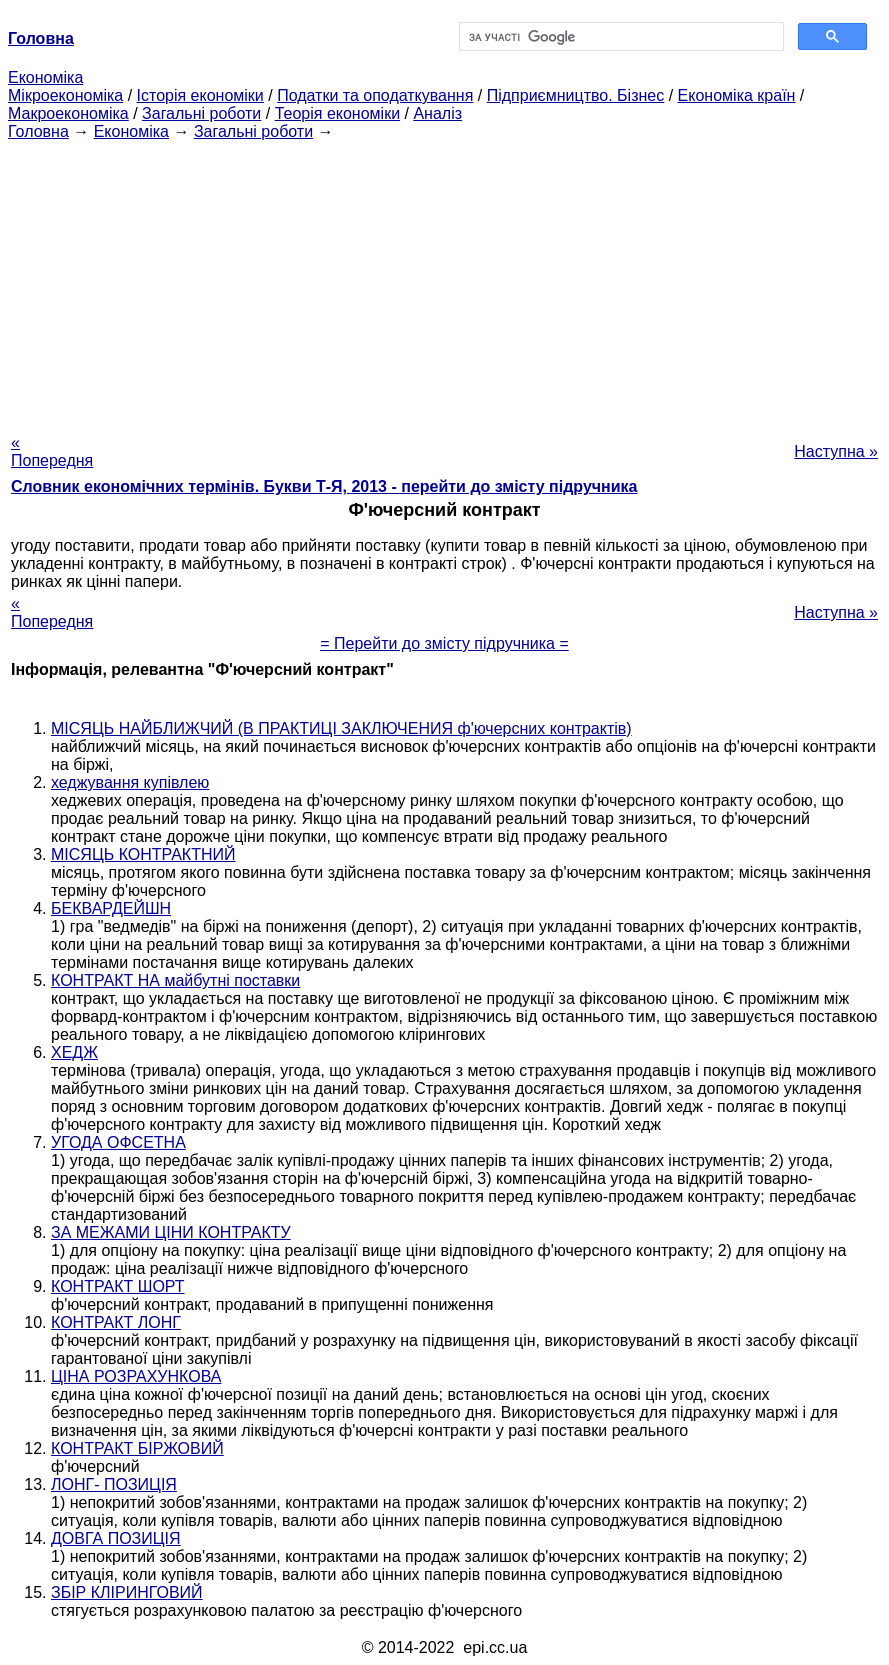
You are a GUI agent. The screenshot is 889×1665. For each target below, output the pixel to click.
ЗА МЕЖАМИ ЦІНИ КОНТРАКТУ (171, 1232)
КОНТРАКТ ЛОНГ (116, 1322)
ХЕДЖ (74, 1052)
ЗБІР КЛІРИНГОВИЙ (127, 1592)
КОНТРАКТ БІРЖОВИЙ (137, 1448)
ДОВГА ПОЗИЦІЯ (116, 1538)
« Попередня (52, 451)
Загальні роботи (201, 113)
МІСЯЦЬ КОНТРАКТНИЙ (143, 854)
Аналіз (437, 113)
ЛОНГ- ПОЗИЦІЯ (114, 1484)
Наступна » (836, 451)
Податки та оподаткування (375, 95)
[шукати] (620, 37)
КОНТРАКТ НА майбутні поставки (175, 980)
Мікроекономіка (65, 95)
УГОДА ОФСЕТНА (118, 1142)
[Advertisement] (444, 281)
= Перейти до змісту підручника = (444, 643)
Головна (38, 131)
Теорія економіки (337, 113)
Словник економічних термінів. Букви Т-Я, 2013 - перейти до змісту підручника (324, 486)
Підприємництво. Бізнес (576, 95)
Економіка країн (737, 95)
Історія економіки (200, 95)
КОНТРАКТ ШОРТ (118, 1286)
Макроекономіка (68, 113)
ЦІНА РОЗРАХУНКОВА (136, 1376)
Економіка (45, 77)
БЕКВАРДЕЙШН (111, 908)
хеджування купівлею (130, 782)
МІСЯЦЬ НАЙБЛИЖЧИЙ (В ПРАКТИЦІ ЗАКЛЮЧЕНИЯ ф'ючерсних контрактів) (341, 728)
